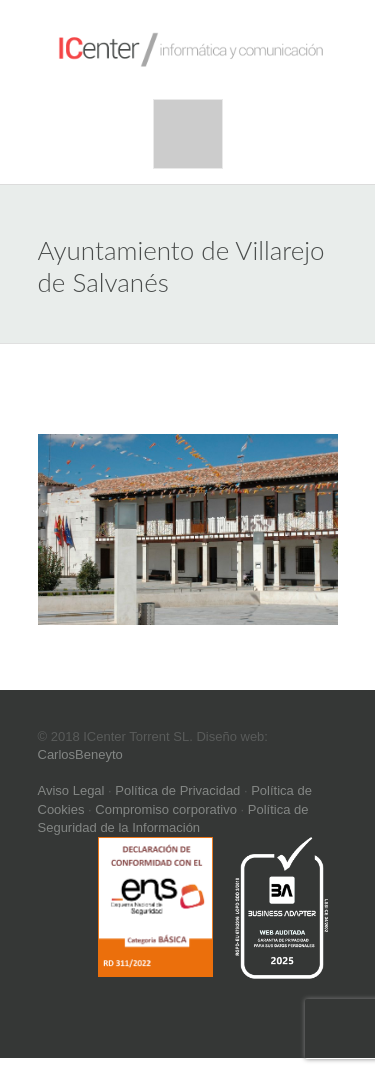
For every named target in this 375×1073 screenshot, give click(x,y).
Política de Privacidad (177, 790)
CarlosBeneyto (80, 754)
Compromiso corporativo (166, 809)
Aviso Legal (71, 790)
